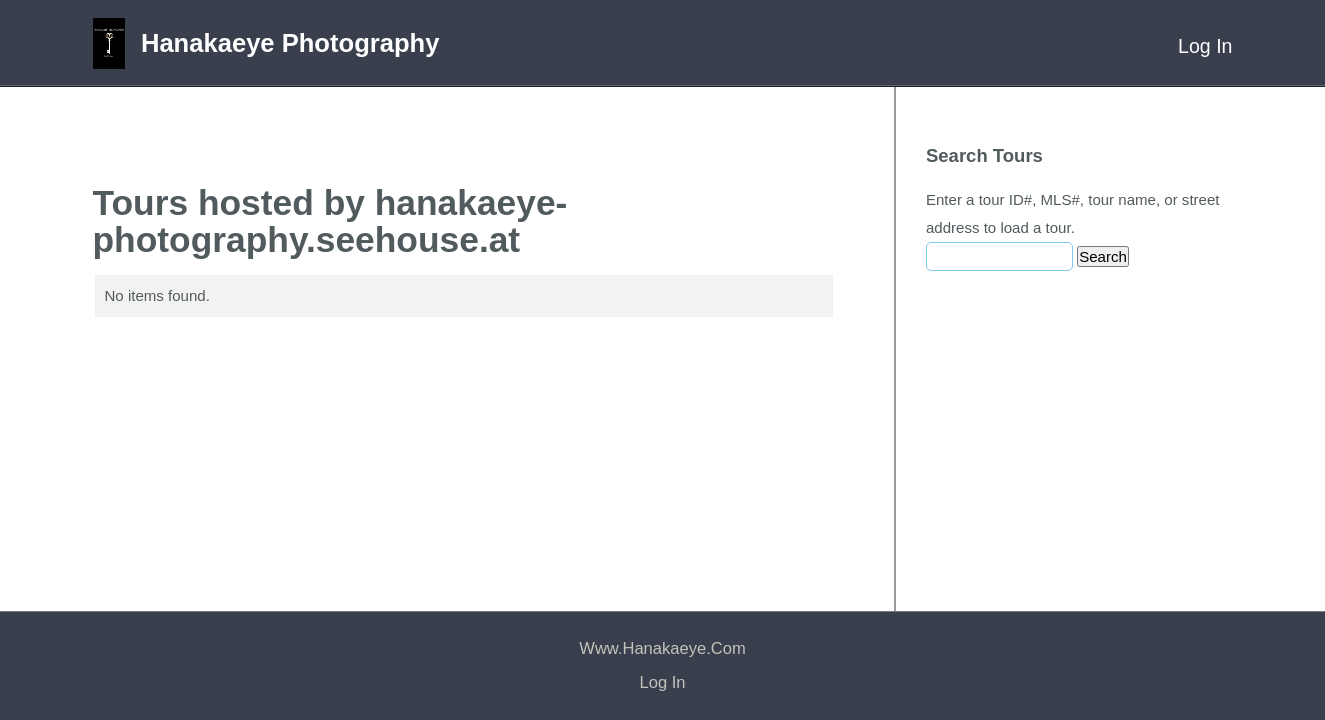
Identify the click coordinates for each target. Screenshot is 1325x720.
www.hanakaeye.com (662, 648)
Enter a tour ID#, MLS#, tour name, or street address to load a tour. (1073, 213)
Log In (1205, 46)
